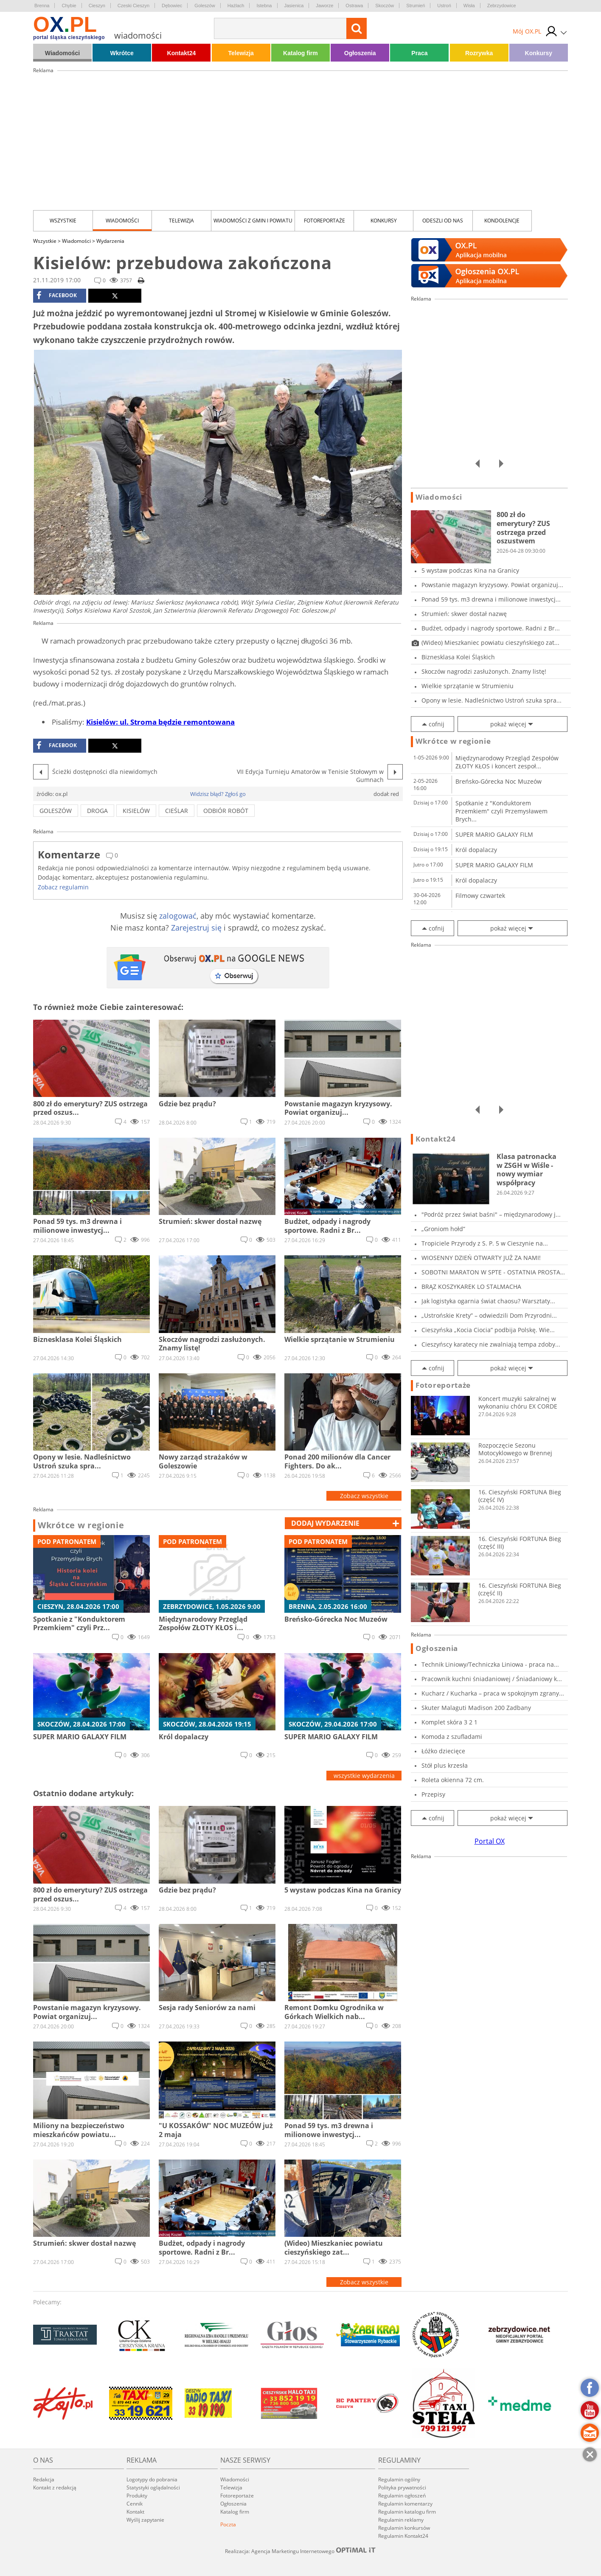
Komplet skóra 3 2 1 (449, 1722)
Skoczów (384, 5)
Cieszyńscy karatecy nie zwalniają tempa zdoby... (490, 1344)
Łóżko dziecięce (443, 1751)
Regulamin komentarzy (405, 2503)
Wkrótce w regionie (81, 1525)
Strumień (415, 5)
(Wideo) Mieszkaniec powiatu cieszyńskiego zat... (490, 642)
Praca (419, 53)
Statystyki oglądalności (153, 2487)
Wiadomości (62, 53)
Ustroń (444, 5)
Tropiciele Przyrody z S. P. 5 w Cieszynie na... (484, 1243)
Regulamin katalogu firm (407, 2511)
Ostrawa (354, 5)
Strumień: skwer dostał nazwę (464, 614)
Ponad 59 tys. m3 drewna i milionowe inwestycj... (491, 599)
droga (97, 811)
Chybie (69, 5)
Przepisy (433, 1794)
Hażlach (235, 5)
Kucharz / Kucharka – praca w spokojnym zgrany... (492, 1693)
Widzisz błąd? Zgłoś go (218, 794)
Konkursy (539, 53)
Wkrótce (122, 53)
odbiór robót (225, 811)
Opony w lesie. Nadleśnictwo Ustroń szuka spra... (491, 700)
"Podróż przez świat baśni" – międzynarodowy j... (491, 1214)
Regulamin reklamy (401, 2519)
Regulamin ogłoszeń (402, 2495)
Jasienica (294, 5)
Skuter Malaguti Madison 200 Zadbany (476, 1708)
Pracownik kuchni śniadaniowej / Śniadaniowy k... (491, 1679)
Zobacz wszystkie (364, 1496)
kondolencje (502, 220)
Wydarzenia (110, 241)
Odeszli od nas (442, 220)
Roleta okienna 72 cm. (452, 1780)
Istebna (264, 5)
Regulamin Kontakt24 (403, 2535)
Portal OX (490, 1841)
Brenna (41, 5)
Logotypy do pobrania (151, 2479)
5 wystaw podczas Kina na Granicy (470, 570)
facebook (57, 295)
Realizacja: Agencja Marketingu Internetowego (300, 2551)
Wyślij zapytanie (145, 2519)
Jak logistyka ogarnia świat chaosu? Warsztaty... (488, 1301)
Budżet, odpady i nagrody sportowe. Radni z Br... (490, 628)
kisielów (136, 811)
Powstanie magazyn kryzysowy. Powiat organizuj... (492, 585)
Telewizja (240, 53)
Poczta (228, 2524)
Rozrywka (479, 53)
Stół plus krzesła (444, 1765)
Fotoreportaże (324, 220)
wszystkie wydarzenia (364, 1776)
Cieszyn (97, 5)
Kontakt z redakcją (54, 2487)
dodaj (325, 1523)
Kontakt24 (181, 53)
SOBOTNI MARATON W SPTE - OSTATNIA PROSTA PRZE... (490, 1272)
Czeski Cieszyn (133, 5)
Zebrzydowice (501, 5)
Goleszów (204, 5)
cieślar (176, 811)
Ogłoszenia (360, 53)
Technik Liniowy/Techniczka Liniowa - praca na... (490, 1664)
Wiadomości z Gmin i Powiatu (252, 220)
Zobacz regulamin (63, 887)
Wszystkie (63, 220)
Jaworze (324, 5)
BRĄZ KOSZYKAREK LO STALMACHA (471, 1286)
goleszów (55, 811)
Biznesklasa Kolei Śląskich (458, 657)
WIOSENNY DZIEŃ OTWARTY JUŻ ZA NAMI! (481, 1258)
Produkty (136, 2495)
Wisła (469, 5)
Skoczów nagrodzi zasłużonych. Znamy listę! (483, 671)
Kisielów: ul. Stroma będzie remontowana (160, 722)
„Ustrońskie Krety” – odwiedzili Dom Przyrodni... (489, 1315)
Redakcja (43, 2479)
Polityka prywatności (402, 2487)
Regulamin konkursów (404, 2527)
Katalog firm (300, 53)
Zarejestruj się (196, 927)
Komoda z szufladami (451, 1736)
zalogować (178, 916)
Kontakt (135, 2511)
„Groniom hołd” (443, 1229)
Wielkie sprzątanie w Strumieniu (467, 686)
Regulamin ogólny (399, 2479)
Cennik (134, 2503)
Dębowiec (172, 5)
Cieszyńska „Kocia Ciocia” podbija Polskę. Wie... (488, 1330)
